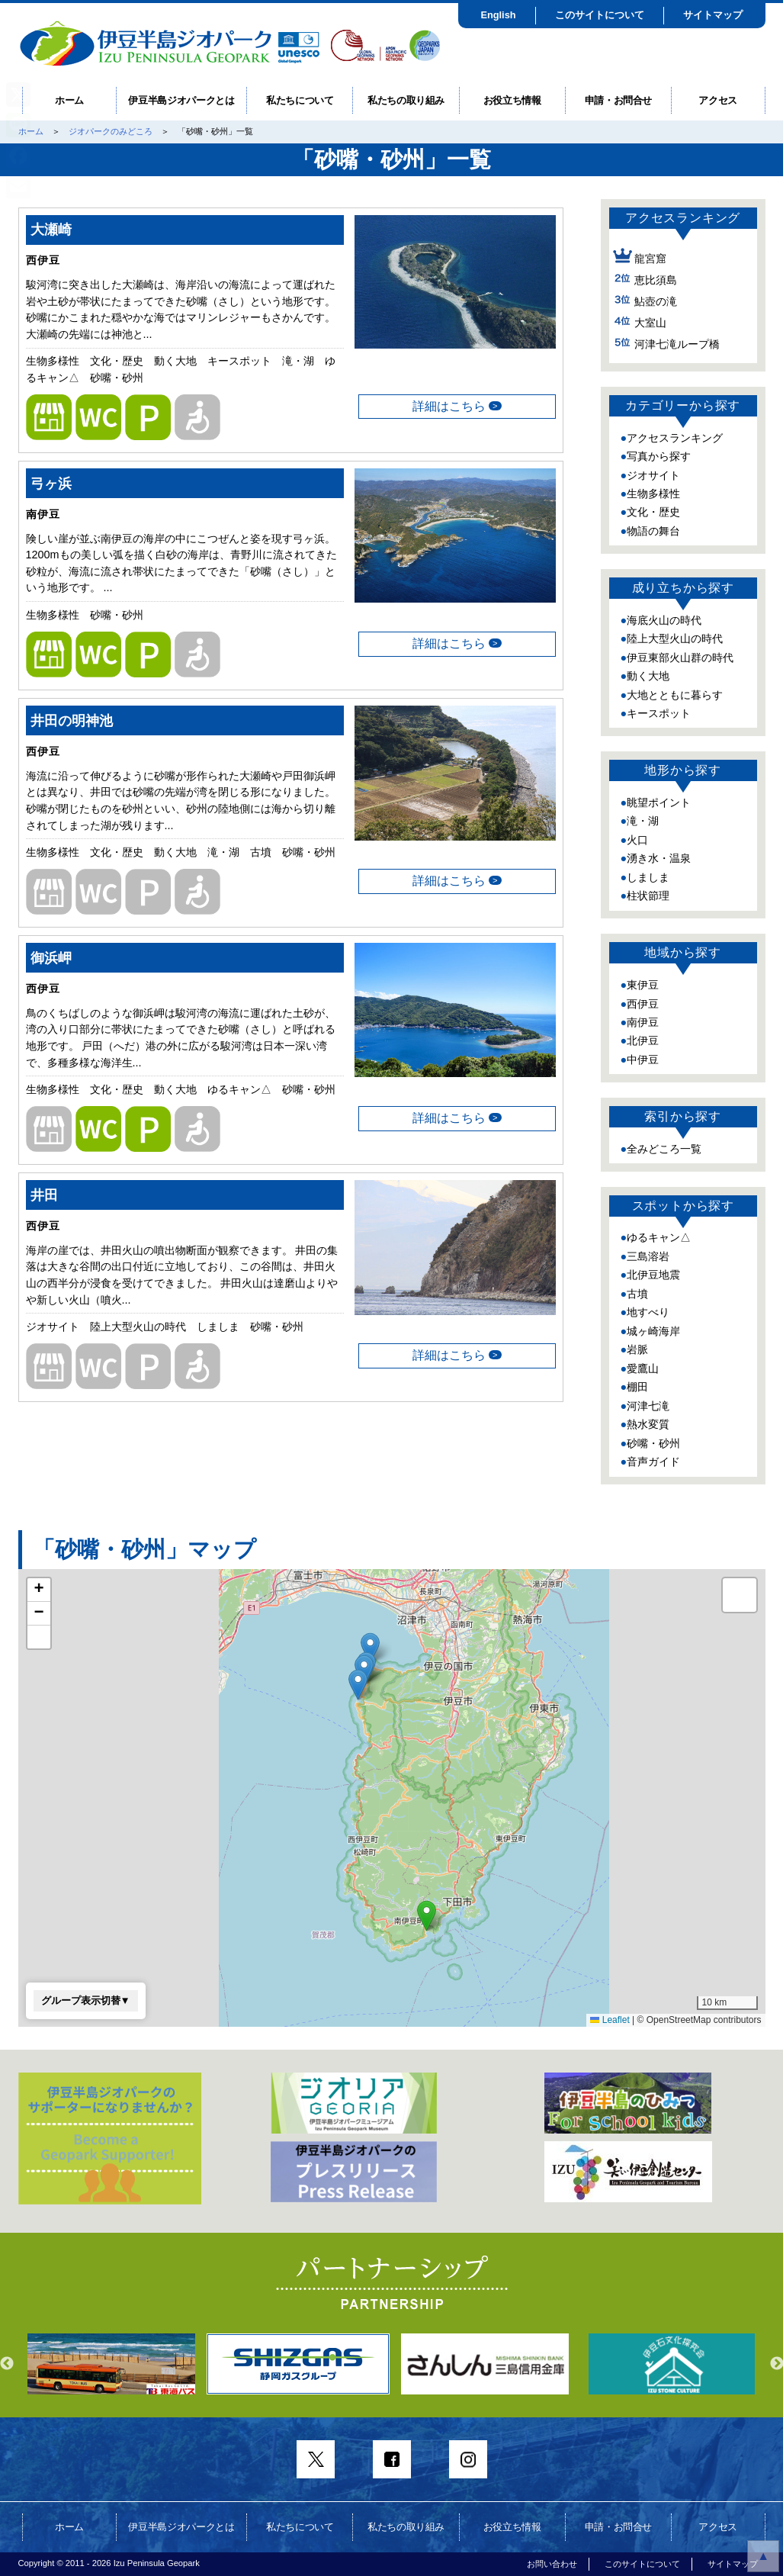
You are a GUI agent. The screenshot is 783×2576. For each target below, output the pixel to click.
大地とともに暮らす (675, 695)
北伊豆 (643, 1040)
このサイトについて (599, 15)
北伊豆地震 (653, 1275)
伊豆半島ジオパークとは (181, 100)
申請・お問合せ (619, 100)
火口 (637, 840)
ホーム (69, 100)
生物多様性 (653, 493)
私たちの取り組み (405, 100)
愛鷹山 (643, 1368)
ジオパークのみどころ (110, 131)
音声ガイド (653, 1461)
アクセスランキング (675, 438)
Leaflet (609, 2020)
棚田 (637, 1387)
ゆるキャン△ (659, 1237)
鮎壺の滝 (655, 301)
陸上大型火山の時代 (675, 638)
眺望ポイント (659, 802)
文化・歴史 (653, 512)
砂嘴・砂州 (653, 1443)
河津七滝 (648, 1406)
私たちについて (300, 100)
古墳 (637, 1294)
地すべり (648, 1312)
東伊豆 (643, 985)
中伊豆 (643, 1059)
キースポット (659, 713)
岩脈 (637, 1349)
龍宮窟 (650, 258)
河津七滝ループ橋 (677, 344)
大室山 (650, 323)
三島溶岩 (648, 1256)
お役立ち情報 (512, 100)
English (497, 15)
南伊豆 (643, 1022)
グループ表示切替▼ (85, 2000)
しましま (648, 877)
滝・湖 (643, 821)
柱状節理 (648, 895)
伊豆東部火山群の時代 (680, 657)
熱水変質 (648, 1424)
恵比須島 (655, 280)
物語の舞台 (653, 531)
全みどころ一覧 (664, 1149)
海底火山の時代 (664, 620)
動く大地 (648, 676)
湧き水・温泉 (659, 858)
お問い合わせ (552, 2563)
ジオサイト (653, 475)
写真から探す (659, 456)
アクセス (717, 100)
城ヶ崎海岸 (653, 1331)
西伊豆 (643, 1004)
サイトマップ (713, 15)
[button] (357, 1684)
